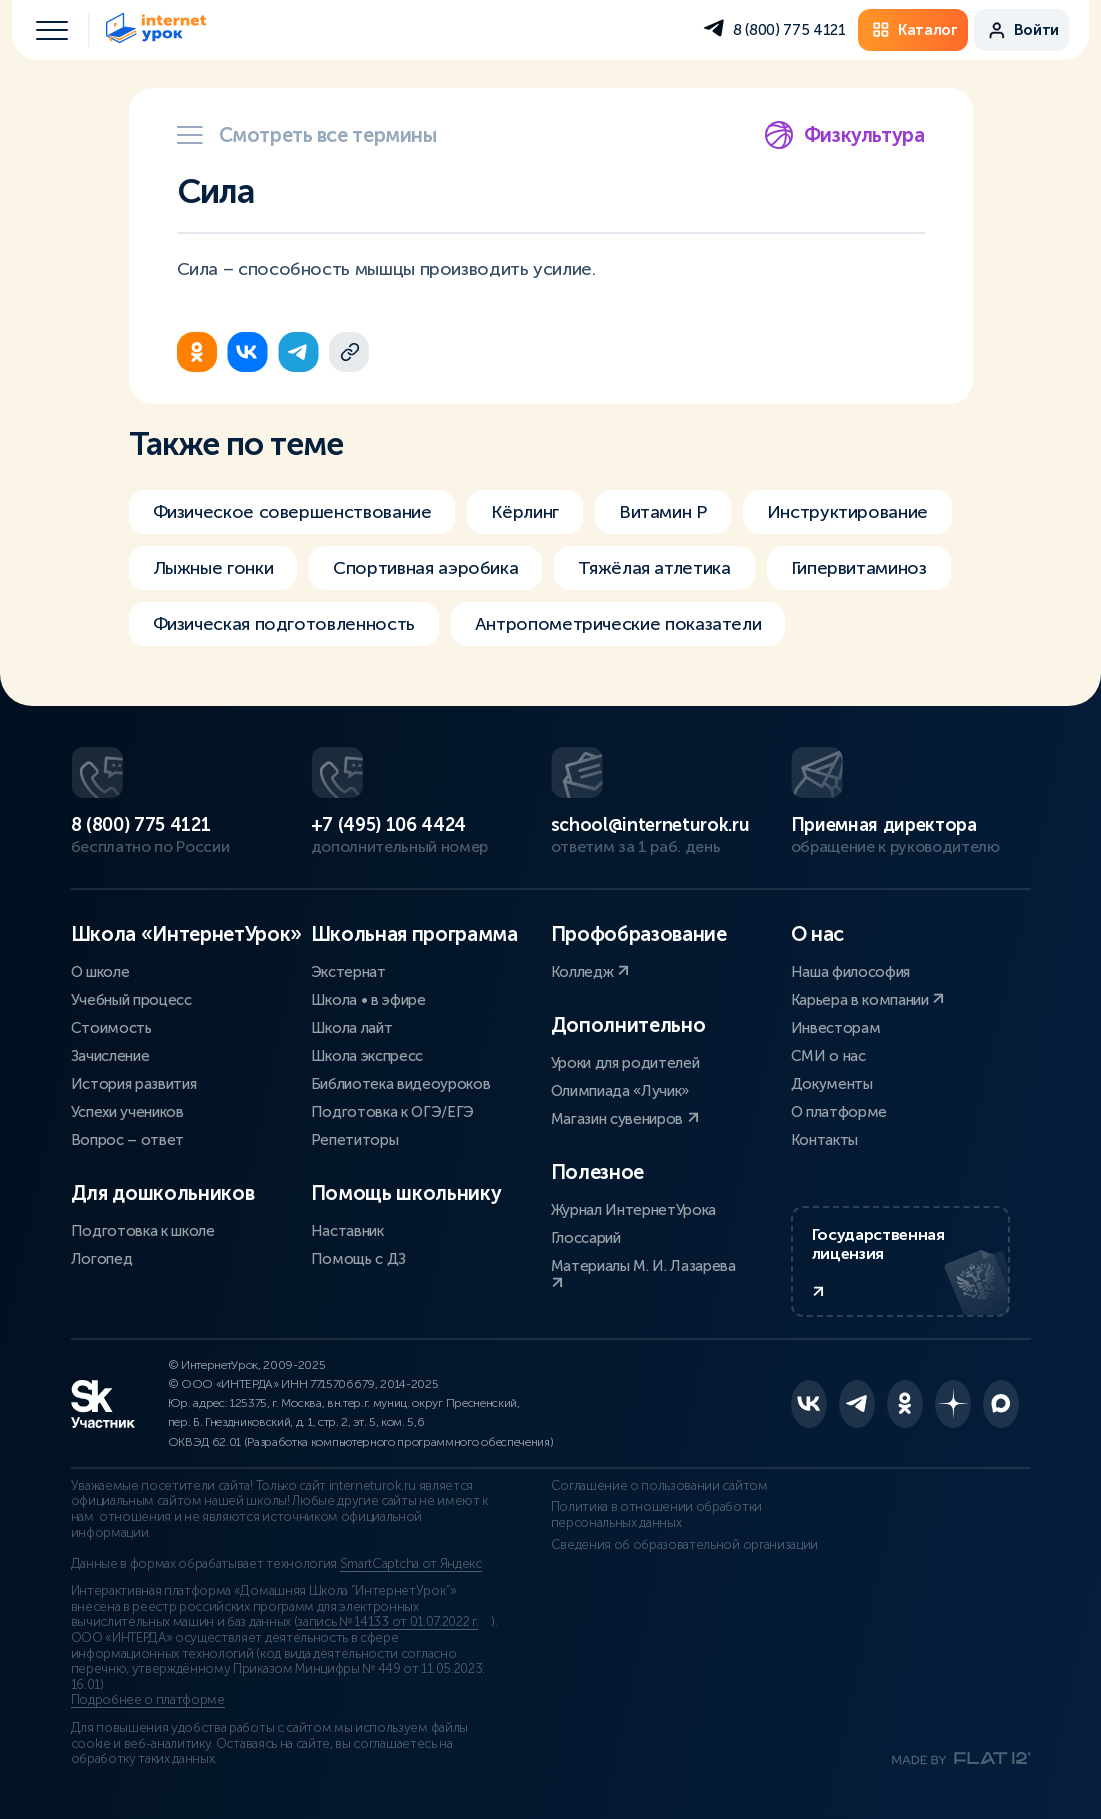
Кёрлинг (524, 512)
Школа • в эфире (368, 1000)
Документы (832, 1084)
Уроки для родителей (625, 1063)
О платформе (839, 1112)
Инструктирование (847, 512)
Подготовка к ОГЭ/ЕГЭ (393, 1112)
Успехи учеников (127, 1112)
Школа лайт (352, 1028)
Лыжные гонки (213, 568)
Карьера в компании (868, 1000)
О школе (100, 972)
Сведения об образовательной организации (685, 1545)
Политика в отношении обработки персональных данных (656, 1515)
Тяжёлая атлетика (654, 568)
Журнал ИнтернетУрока (634, 1210)
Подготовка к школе (143, 1231)
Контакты (824, 1140)
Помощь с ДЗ (358, 1259)
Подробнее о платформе (148, 1700)
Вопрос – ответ (128, 1140)
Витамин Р (663, 512)
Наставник (347, 1231)
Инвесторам (836, 1028)
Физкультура (844, 135)
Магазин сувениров (625, 1119)
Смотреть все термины (307, 135)
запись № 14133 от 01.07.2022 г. (387, 1622)
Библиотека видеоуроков (401, 1084)
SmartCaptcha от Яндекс (411, 1564)
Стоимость (111, 1028)
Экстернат (348, 972)
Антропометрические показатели (618, 624)
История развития (134, 1084)
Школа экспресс (367, 1056)
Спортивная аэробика (425, 568)
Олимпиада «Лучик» (620, 1091)
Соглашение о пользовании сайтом (659, 1486)
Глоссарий (586, 1238)
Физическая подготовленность (284, 624)
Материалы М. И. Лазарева (643, 1273)
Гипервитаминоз (859, 568)
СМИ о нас (828, 1056)
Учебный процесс (131, 1000)
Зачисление (110, 1056)
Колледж (590, 972)
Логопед (102, 1259)
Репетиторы (355, 1140)
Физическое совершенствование (292, 512)
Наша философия (851, 972)
